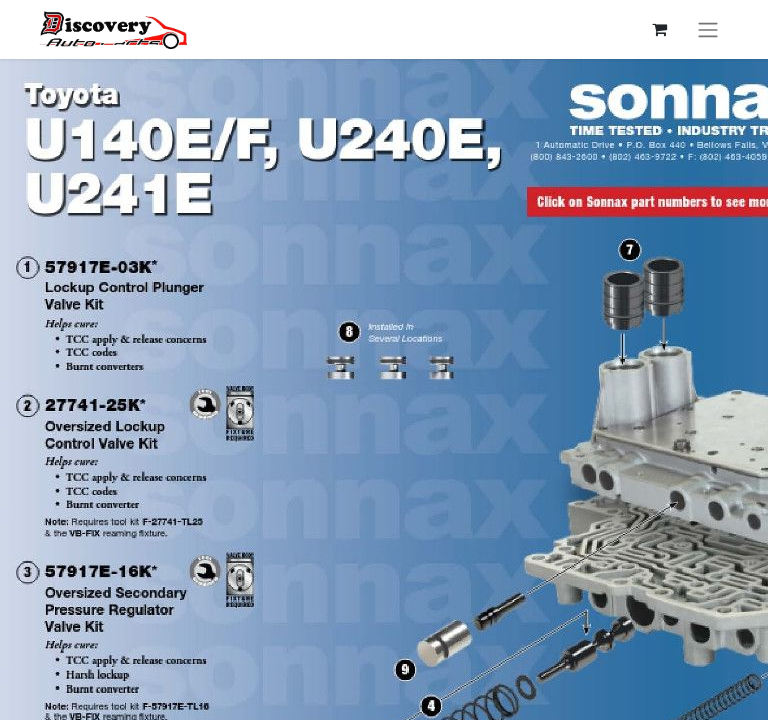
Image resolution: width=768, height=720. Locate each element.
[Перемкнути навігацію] (708, 29)
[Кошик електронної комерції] (659, 29)
